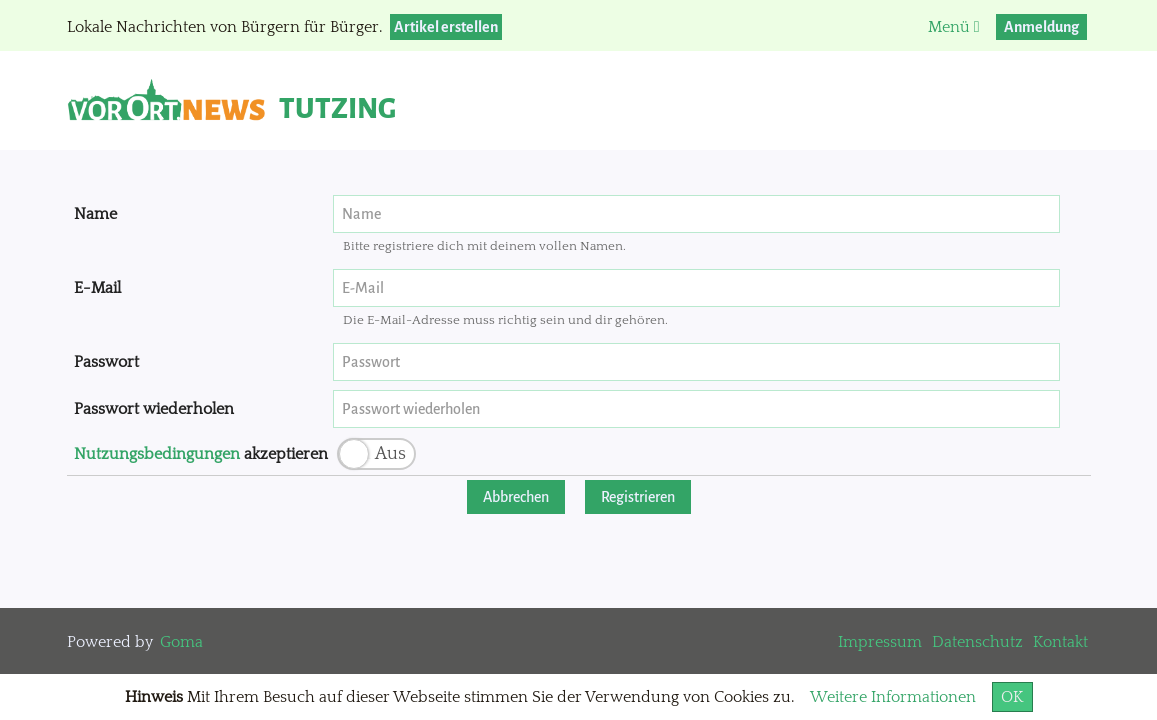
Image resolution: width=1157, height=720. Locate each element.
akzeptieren (201, 454)
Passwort (106, 362)
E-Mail (97, 288)
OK (1012, 697)
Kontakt (1060, 642)
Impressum (880, 642)
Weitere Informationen (893, 697)
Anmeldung (1041, 27)
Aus (390, 454)
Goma (181, 642)
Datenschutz (977, 642)
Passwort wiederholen (154, 409)
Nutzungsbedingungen (157, 454)
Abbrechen (516, 497)
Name (95, 214)
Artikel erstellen (446, 27)
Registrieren (638, 497)
